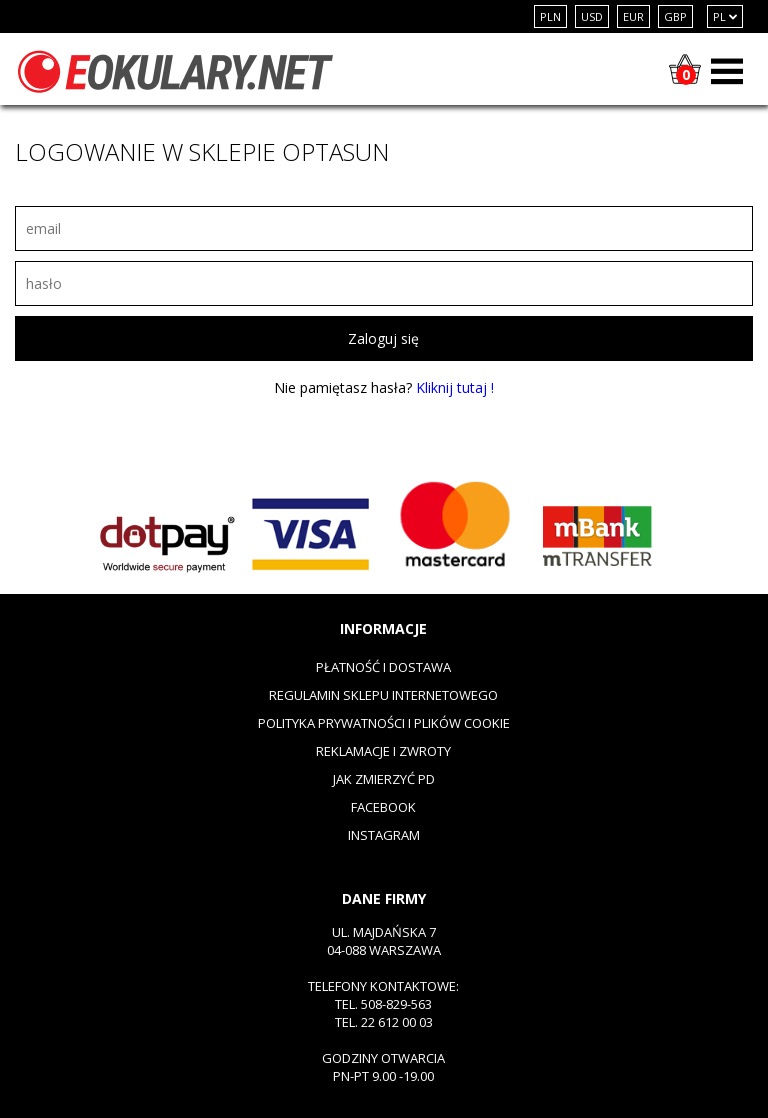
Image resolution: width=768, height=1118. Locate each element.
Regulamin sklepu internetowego (383, 695)
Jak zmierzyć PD (384, 779)
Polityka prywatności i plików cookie (384, 723)
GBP (675, 16)
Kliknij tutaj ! (455, 387)
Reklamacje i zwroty (383, 751)
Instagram (384, 835)
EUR (633, 16)
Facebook (383, 807)
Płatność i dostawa (383, 667)
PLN (550, 16)
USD (592, 16)
